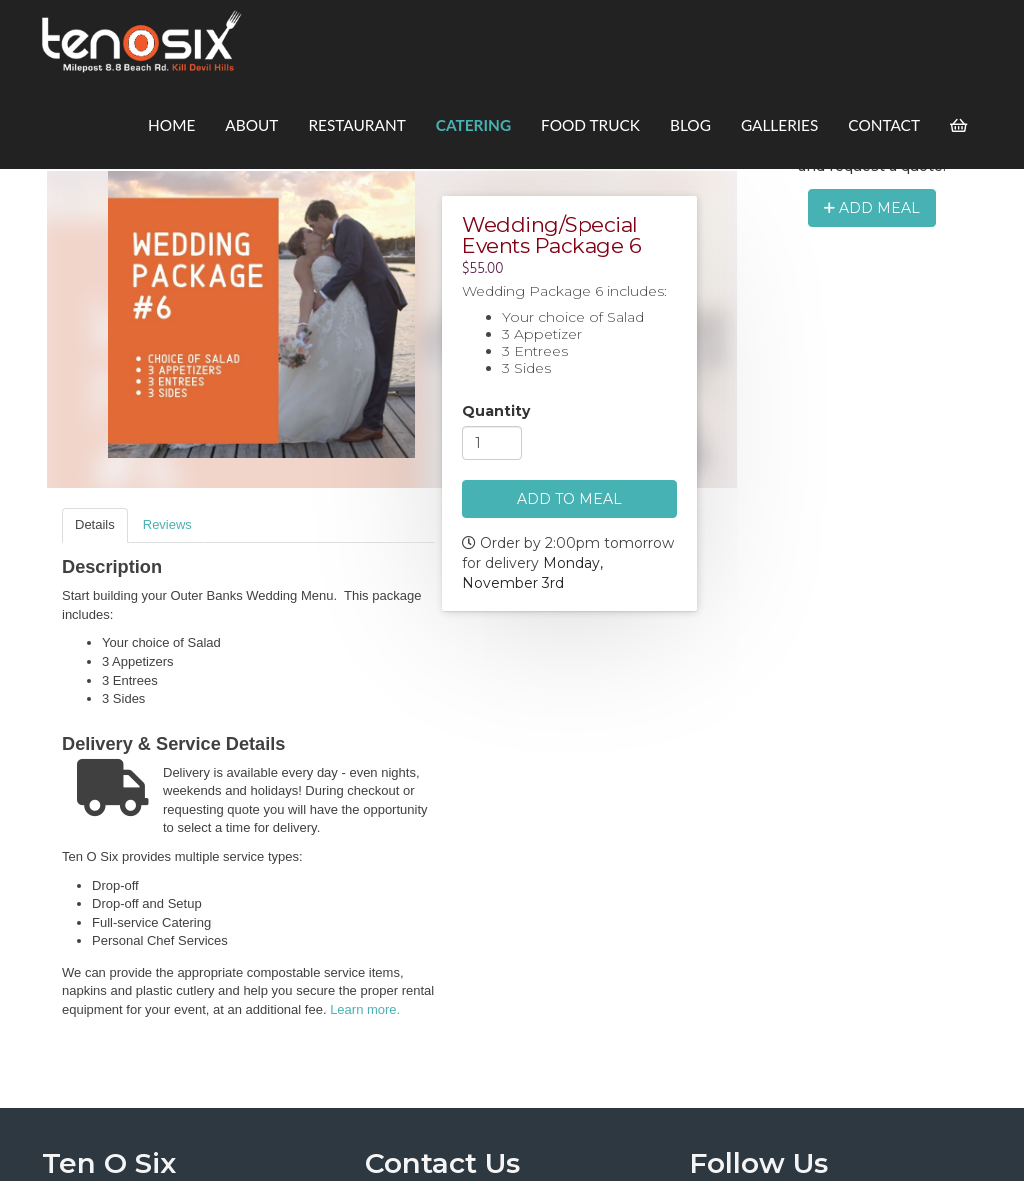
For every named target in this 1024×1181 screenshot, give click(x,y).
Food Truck (590, 125)
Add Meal (872, 208)
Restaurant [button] (356, 125)
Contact (884, 125)
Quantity (496, 412)
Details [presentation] (95, 524)
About (251, 125)
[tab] (95, 525)
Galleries (779, 125)
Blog (690, 125)
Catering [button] (473, 125)
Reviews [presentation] (167, 524)
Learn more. (365, 1009)
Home (171, 125)
